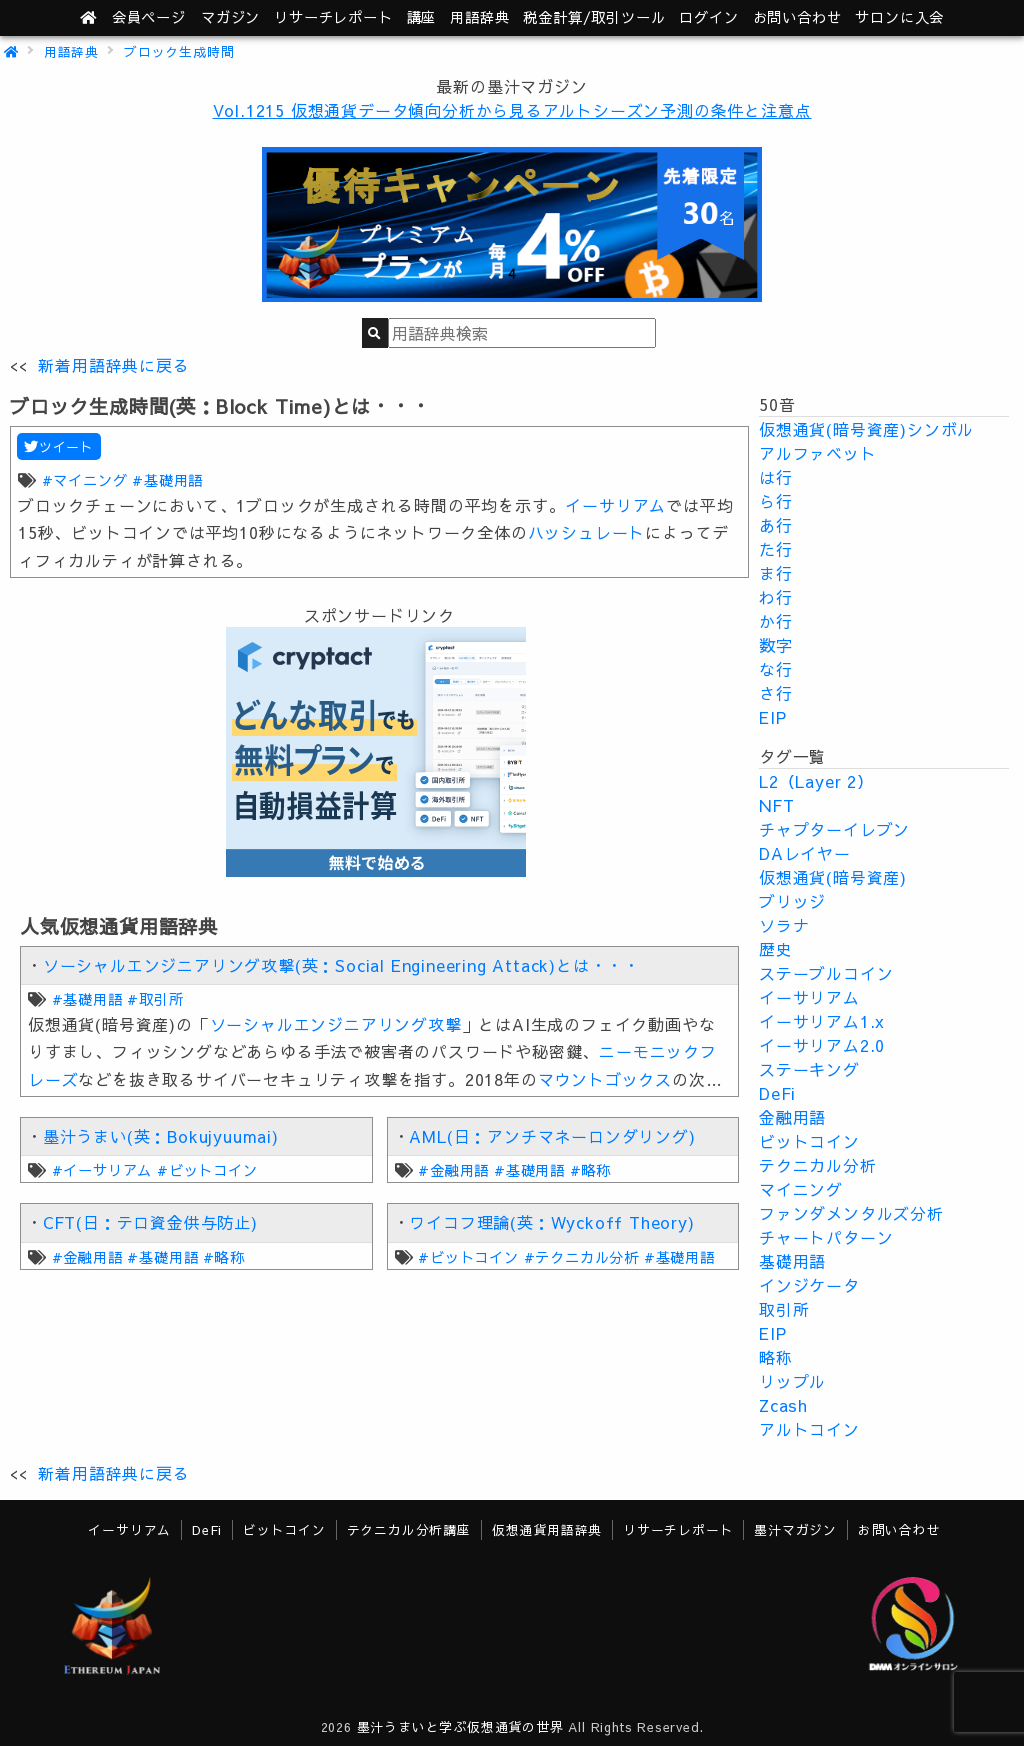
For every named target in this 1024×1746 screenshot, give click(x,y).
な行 (776, 669)
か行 (776, 621)
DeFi (777, 1093)
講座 (422, 17)
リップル (792, 1381)
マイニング (801, 1189)
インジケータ (809, 1285)
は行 (776, 477)
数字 (776, 645)
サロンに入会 (899, 17)
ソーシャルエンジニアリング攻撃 (336, 1024)
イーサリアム (615, 505)
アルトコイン (809, 1429)
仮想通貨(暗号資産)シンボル (866, 429)
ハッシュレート (587, 532)
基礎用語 (792, 1261)
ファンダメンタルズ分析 (851, 1213)
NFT (776, 805)
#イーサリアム (102, 1170)
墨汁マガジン (795, 1529)
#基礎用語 (167, 480)
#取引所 (155, 999)
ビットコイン (809, 1141)
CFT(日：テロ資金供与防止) (150, 1222)
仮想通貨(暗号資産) (833, 877)
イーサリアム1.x (822, 1021)
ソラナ (784, 925)
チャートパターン (826, 1237)
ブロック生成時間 (179, 51)
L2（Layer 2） (816, 781)
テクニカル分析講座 (409, 1529)
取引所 (784, 1309)
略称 (776, 1357)
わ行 (776, 597)
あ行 (776, 525)
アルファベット (818, 453)
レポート (333, 17)
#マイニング (85, 480)
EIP (772, 717)
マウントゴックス (605, 1079)
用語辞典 (479, 17)
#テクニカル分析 (581, 1257)
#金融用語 (453, 1170)
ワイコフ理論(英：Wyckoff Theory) (551, 1222)
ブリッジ (792, 901)
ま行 (776, 573)
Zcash (783, 1405)
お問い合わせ (797, 17)
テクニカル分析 (818, 1165)
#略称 (590, 1170)
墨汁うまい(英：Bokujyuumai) (161, 1136)
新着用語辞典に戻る (113, 365)
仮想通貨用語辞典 (547, 1529)
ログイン (708, 17)
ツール (594, 17)
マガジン (230, 17)
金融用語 (792, 1117)
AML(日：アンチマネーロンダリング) (552, 1136)
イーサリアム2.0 (822, 1045)
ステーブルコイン (826, 973)
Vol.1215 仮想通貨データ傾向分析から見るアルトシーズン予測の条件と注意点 (512, 110)
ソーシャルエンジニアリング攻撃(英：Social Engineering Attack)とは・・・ (341, 965)
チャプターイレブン (834, 829)
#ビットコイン (207, 1170)
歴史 (776, 949)
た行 (776, 549)
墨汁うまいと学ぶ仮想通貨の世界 (460, 1726)
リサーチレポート (678, 1529)
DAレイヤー (805, 853)
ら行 (776, 501)
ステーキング (809, 1069)
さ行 (776, 693)
